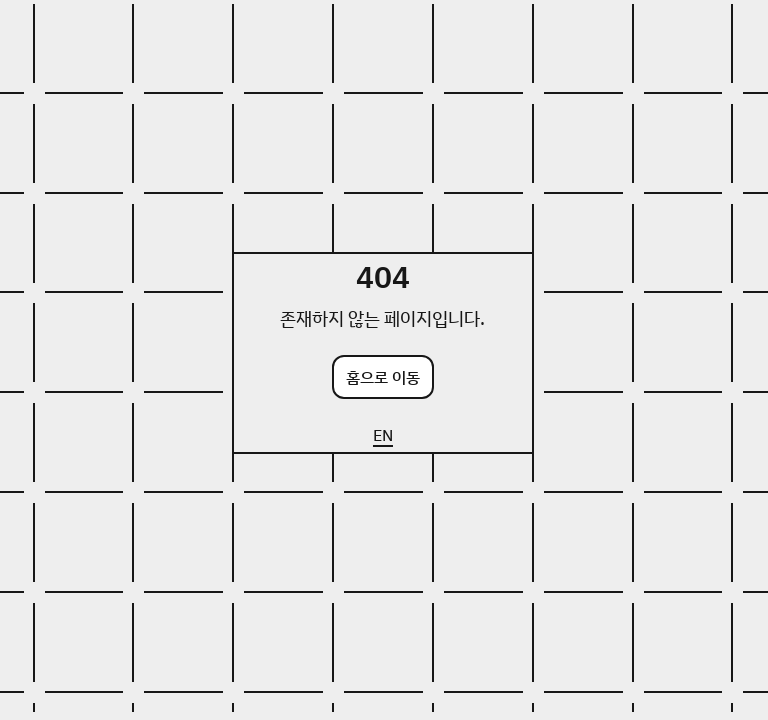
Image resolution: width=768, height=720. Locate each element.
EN (383, 435)
